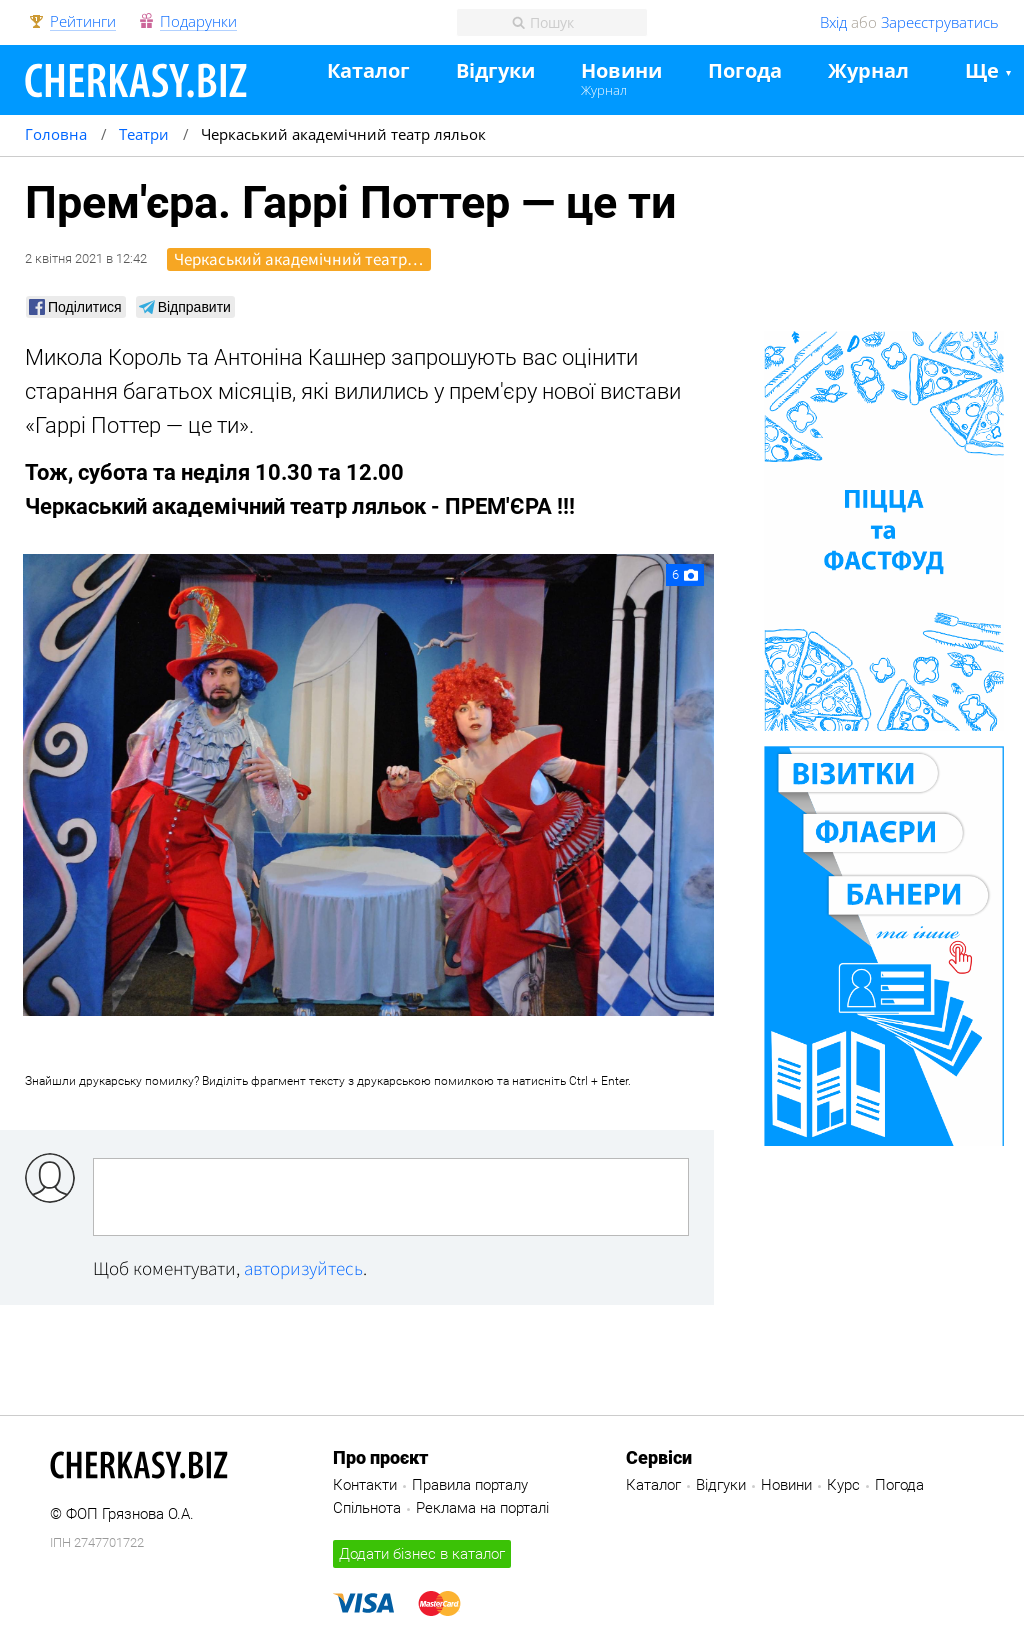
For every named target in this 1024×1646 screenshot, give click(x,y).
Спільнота (367, 1508)
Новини (621, 71)
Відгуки (495, 71)
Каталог (368, 71)
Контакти (365, 1485)
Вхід (833, 22)
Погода (745, 71)
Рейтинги (83, 22)
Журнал (604, 90)
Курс (843, 1485)
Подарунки (198, 22)
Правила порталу (470, 1485)
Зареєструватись (940, 22)
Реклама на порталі (482, 1508)
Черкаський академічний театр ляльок (302, 259)
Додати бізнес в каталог (422, 1554)
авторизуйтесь (303, 1268)
